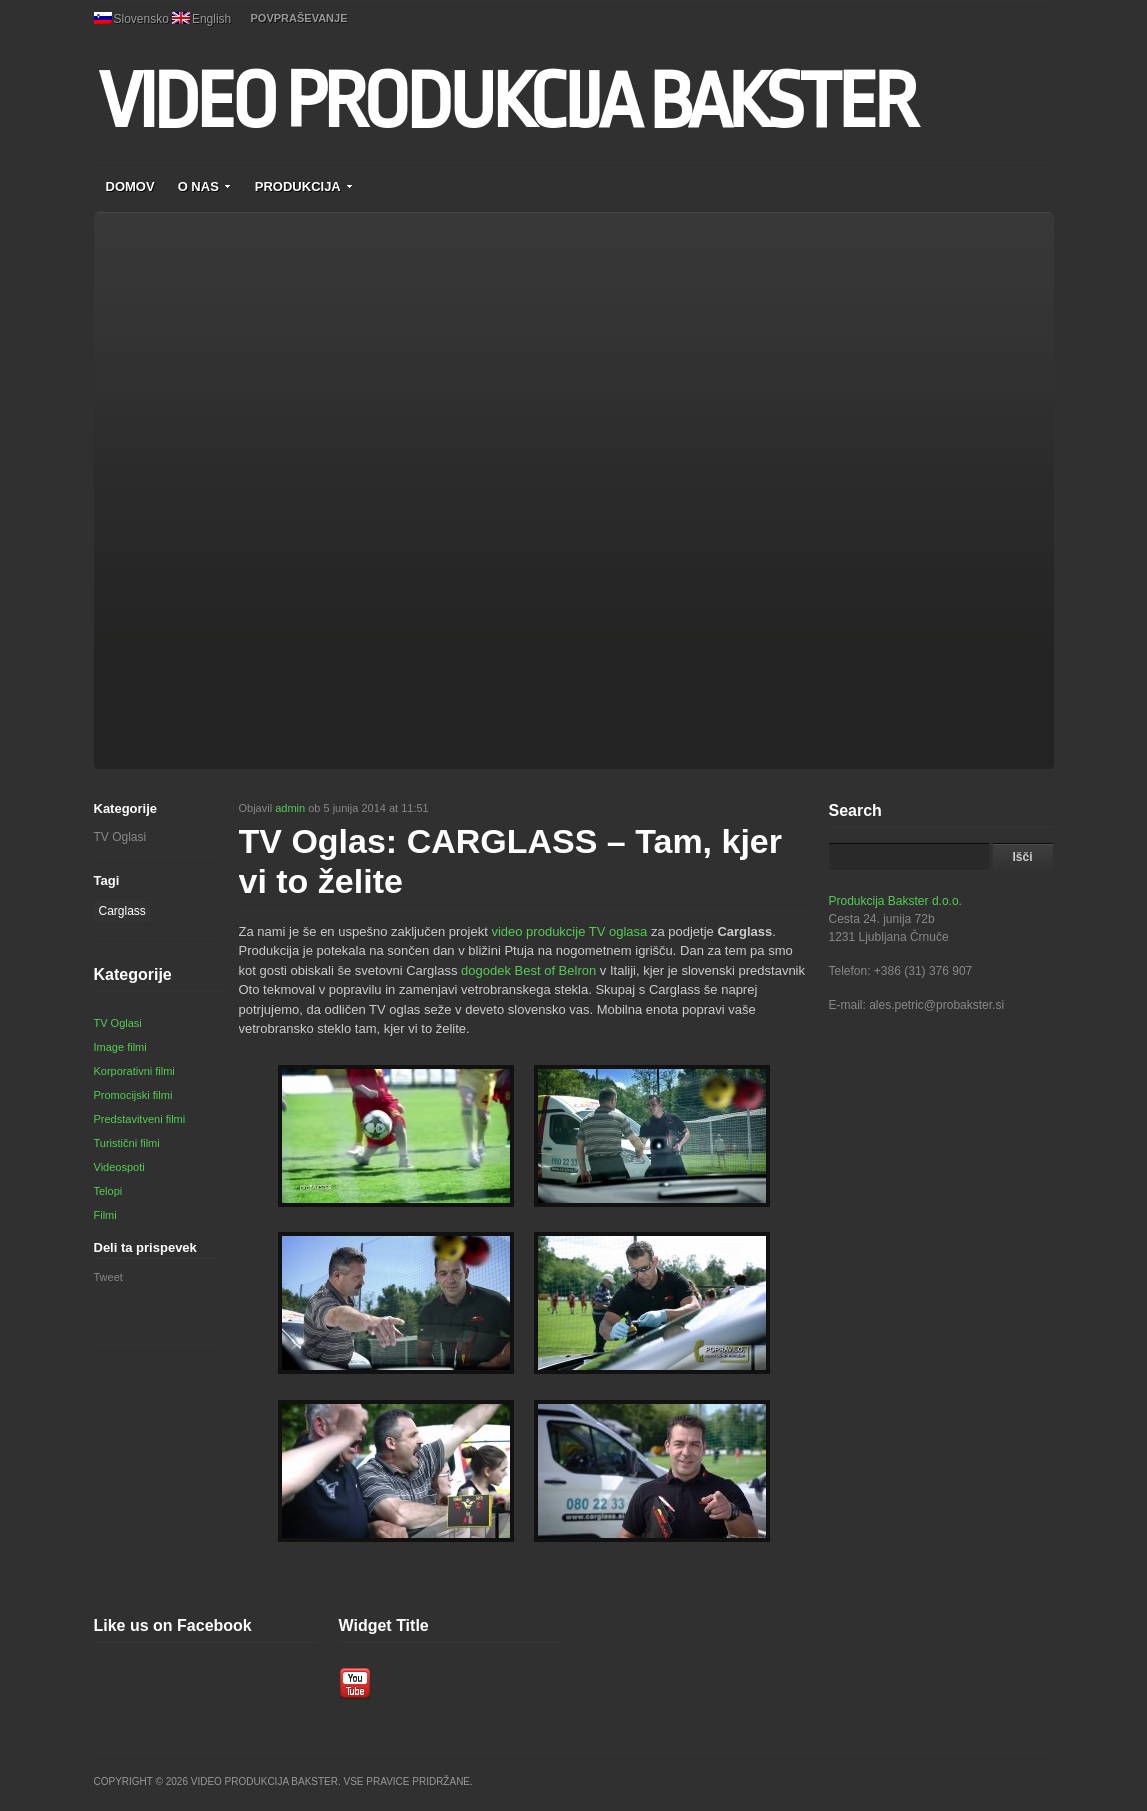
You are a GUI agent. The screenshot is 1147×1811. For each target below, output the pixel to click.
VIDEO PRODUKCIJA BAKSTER (506, 102)
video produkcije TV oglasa (569, 931)
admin (290, 808)
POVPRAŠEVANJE (299, 18)
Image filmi (120, 1047)
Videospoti (119, 1167)
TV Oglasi (120, 837)
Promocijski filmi (133, 1095)
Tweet (108, 1277)
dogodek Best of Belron (528, 970)
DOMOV (130, 186)
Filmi (105, 1215)
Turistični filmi (127, 1143)
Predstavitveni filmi (140, 1119)
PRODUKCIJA (304, 186)
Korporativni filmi (134, 1071)
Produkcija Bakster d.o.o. (895, 901)
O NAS (205, 186)
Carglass (122, 911)
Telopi (108, 1191)
